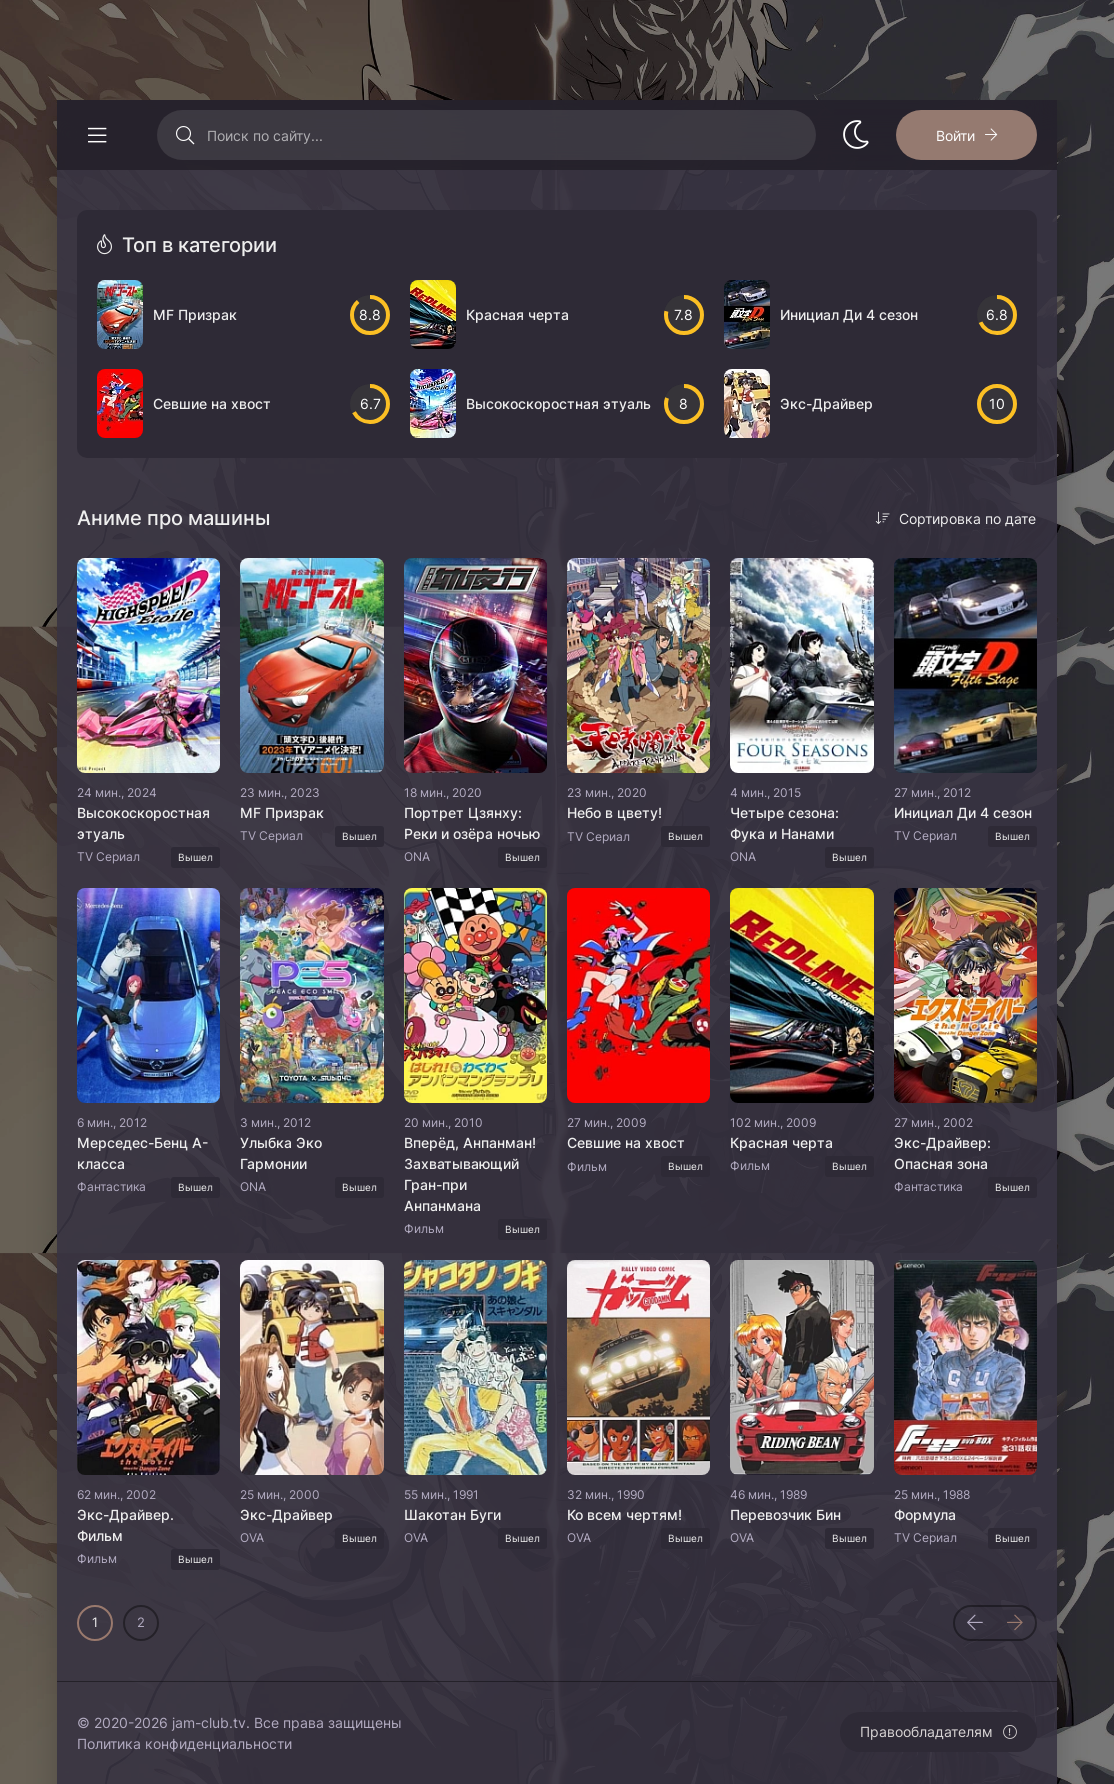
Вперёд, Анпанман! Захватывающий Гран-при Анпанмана (470, 1174)
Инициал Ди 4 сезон (963, 812)
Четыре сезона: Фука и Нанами (784, 823)
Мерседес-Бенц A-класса (142, 1153)
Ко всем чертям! (624, 1514)
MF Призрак (282, 812)
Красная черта (781, 1142)
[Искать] (184, 135)
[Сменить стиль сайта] (856, 135)
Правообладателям (926, 1731)
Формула (925, 1514)
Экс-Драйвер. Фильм (125, 1525)
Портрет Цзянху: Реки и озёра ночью (472, 823)
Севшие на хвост (626, 1142)
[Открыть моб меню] (97, 135)
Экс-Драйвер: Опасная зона (942, 1153)
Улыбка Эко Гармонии (281, 1153)
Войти (955, 135)
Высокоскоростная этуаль (143, 823)
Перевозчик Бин (785, 1514)
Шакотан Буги (452, 1514)
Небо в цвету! (614, 812)
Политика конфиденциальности (184, 1743)
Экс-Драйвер (286, 1514)
